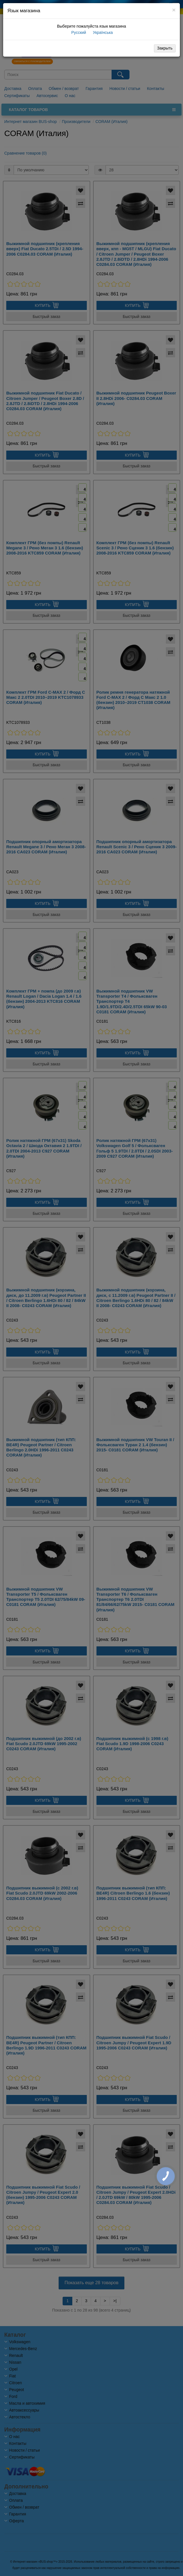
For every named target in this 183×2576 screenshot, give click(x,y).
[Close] (174, 10)
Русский (78, 32)
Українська (102, 32)
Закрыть (164, 48)
